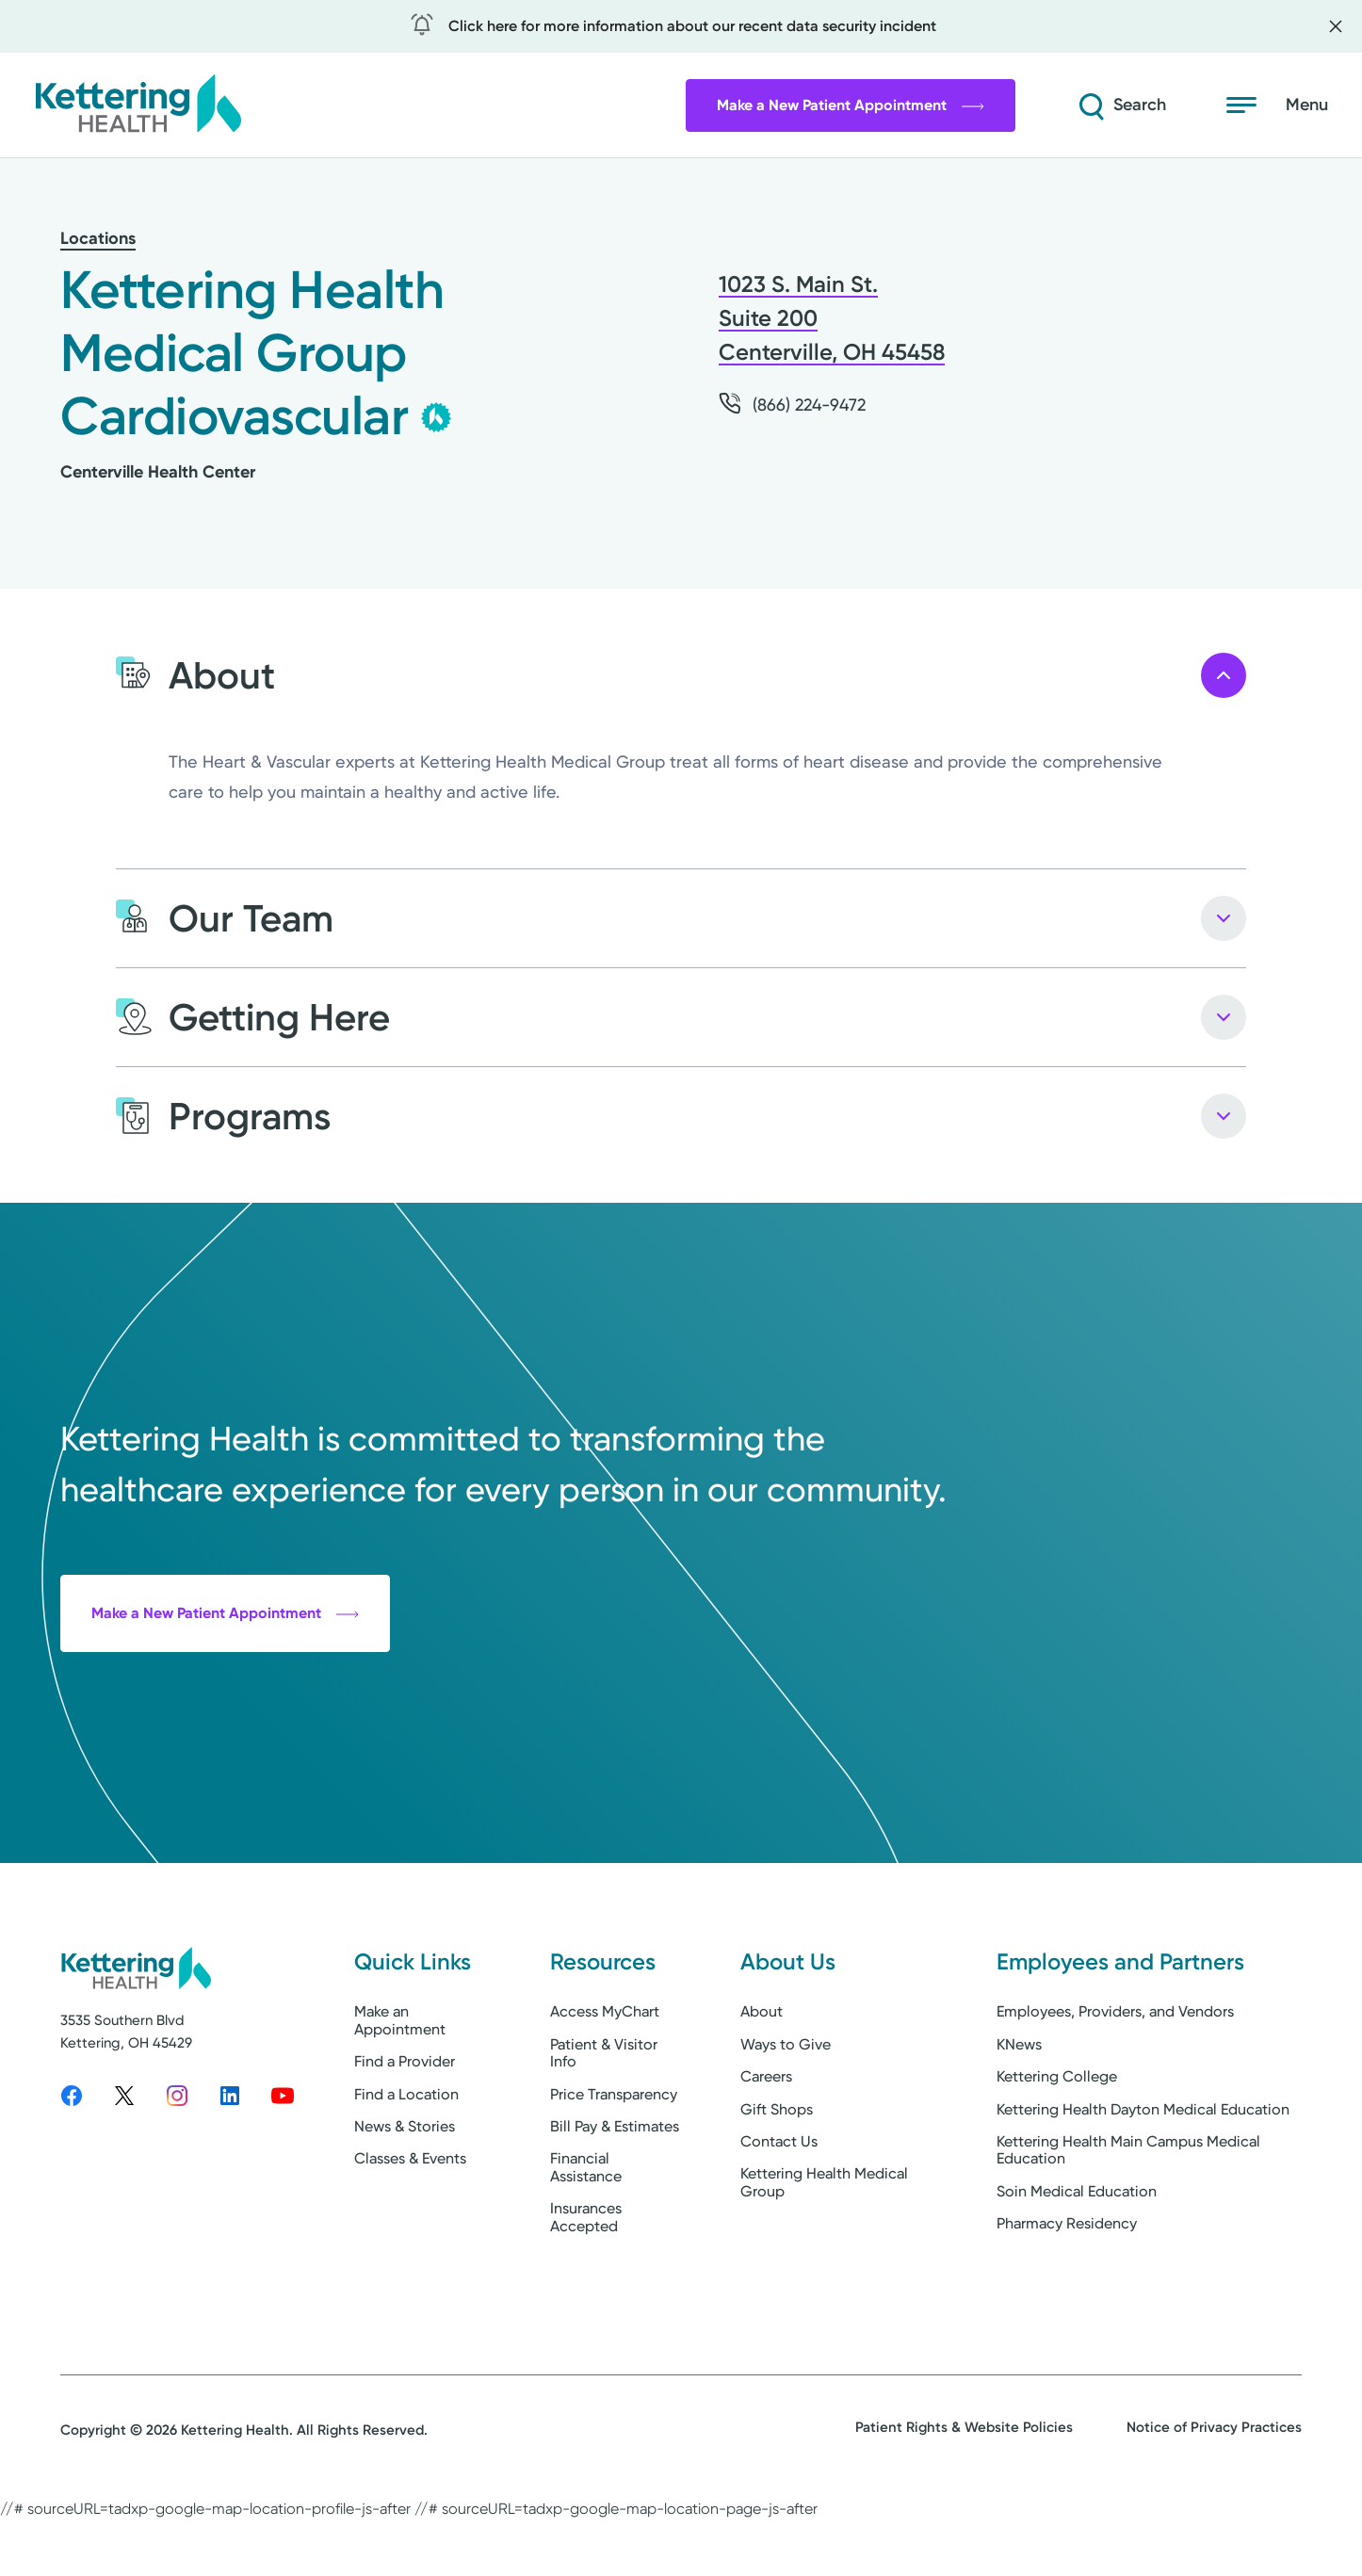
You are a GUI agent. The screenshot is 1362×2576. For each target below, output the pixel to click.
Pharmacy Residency (1067, 2287)
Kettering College (1057, 2140)
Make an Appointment (400, 2083)
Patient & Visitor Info (603, 2116)
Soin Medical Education (1077, 2255)
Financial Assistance (586, 2230)
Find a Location (406, 2157)
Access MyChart (604, 2075)
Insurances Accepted (586, 2280)
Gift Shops (776, 2172)
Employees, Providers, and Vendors (1115, 2075)
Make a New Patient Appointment (850, 105)
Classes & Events (410, 2222)
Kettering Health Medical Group (824, 2245)
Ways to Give (785, 2108)
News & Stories (404, 2190)
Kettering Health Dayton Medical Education (1143, 2172)
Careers (766, 2140)
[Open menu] (1277, 105)
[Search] (1121, 105)
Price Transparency (613, 2157)
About (761, 2075)
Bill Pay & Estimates (614, 2190)
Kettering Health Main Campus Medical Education (1128, 2213)
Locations (98, 238)
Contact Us (779, 2205)
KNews (1019, 2108)
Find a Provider (404, 2125)
